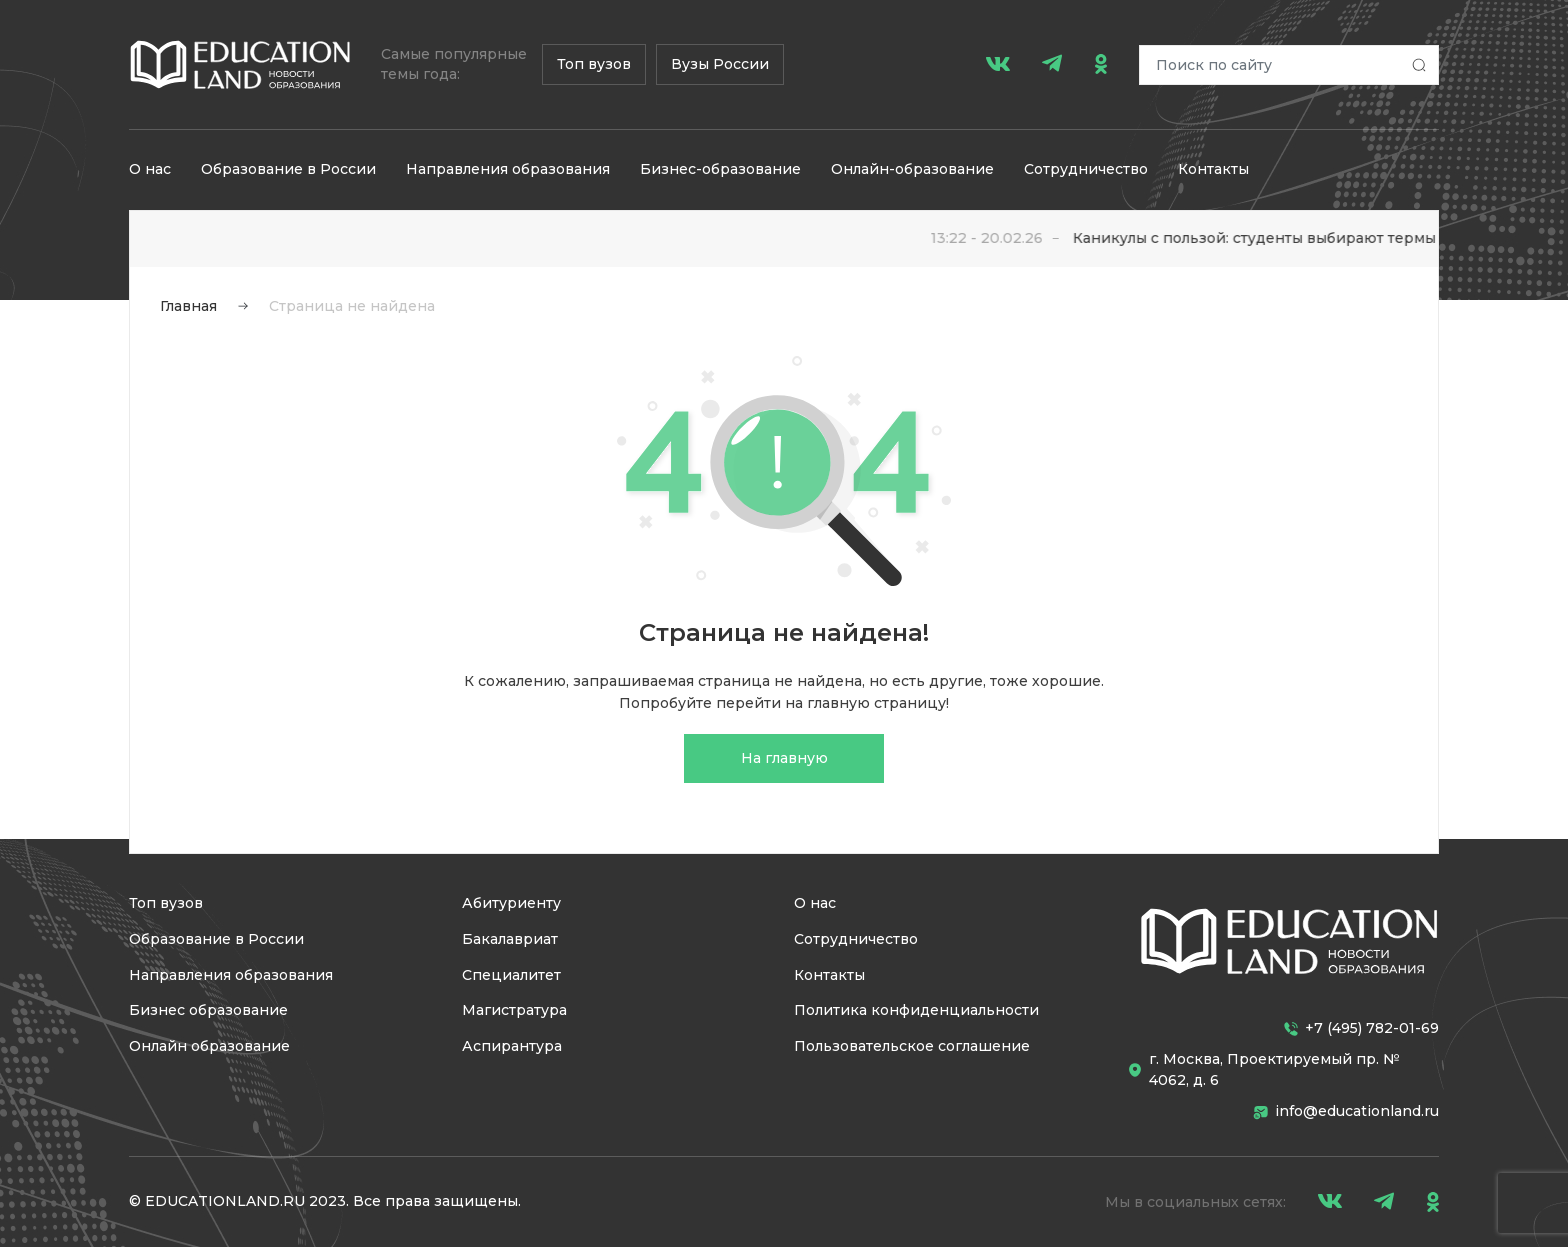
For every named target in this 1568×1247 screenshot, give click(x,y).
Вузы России (720, 64)
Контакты (1213, 169)
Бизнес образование (208, 1010)
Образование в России (288, 169)
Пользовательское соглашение (912, 1046)
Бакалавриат (510, 939)
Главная (188, 306)
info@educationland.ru (1346, 1111)
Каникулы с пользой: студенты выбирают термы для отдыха (1313, 238)
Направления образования (508, 169)
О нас (150, 169)
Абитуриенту (511, 903)
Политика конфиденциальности (916, 1010)
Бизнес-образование (720, 169)
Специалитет (511, 975)
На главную (784, 758)
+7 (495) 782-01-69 (1361, 1028)
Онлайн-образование (912, 169)
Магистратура (514, 1010)
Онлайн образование (209, 1046)
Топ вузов (594, 64)
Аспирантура (512, 1046)
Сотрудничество (1086, 169)
